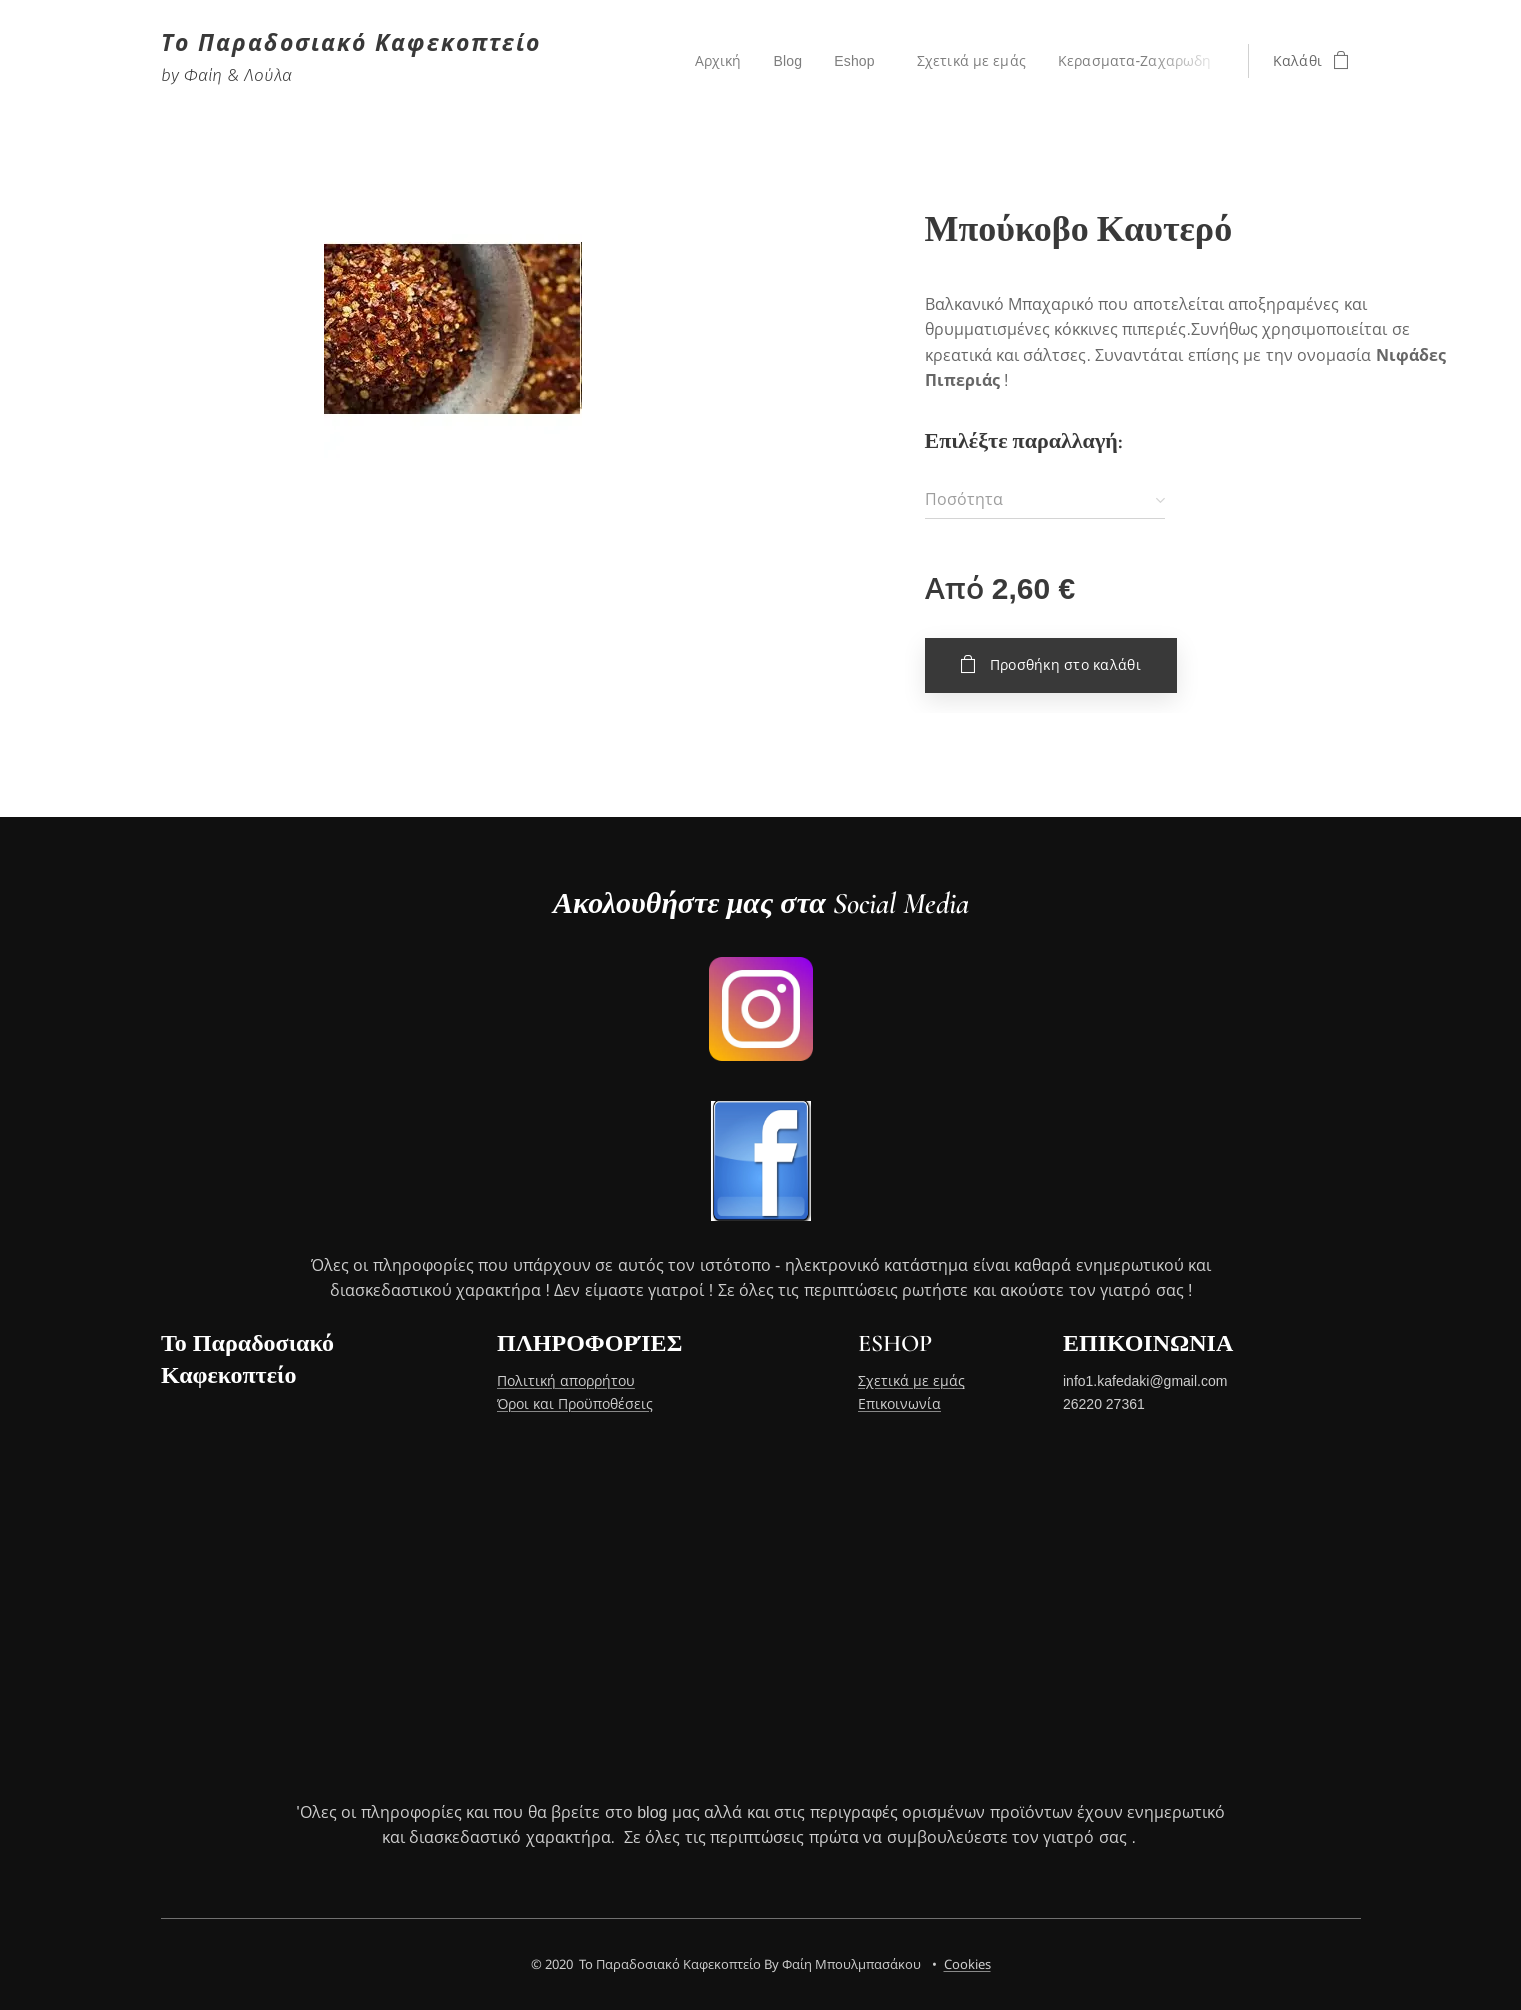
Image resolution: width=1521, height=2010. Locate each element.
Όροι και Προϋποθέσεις (574, 1404)
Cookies (967, 1964)
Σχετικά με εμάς (911, 1382)
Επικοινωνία (899, 1404)
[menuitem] (718, 61)
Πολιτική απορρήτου (565, 1382)
